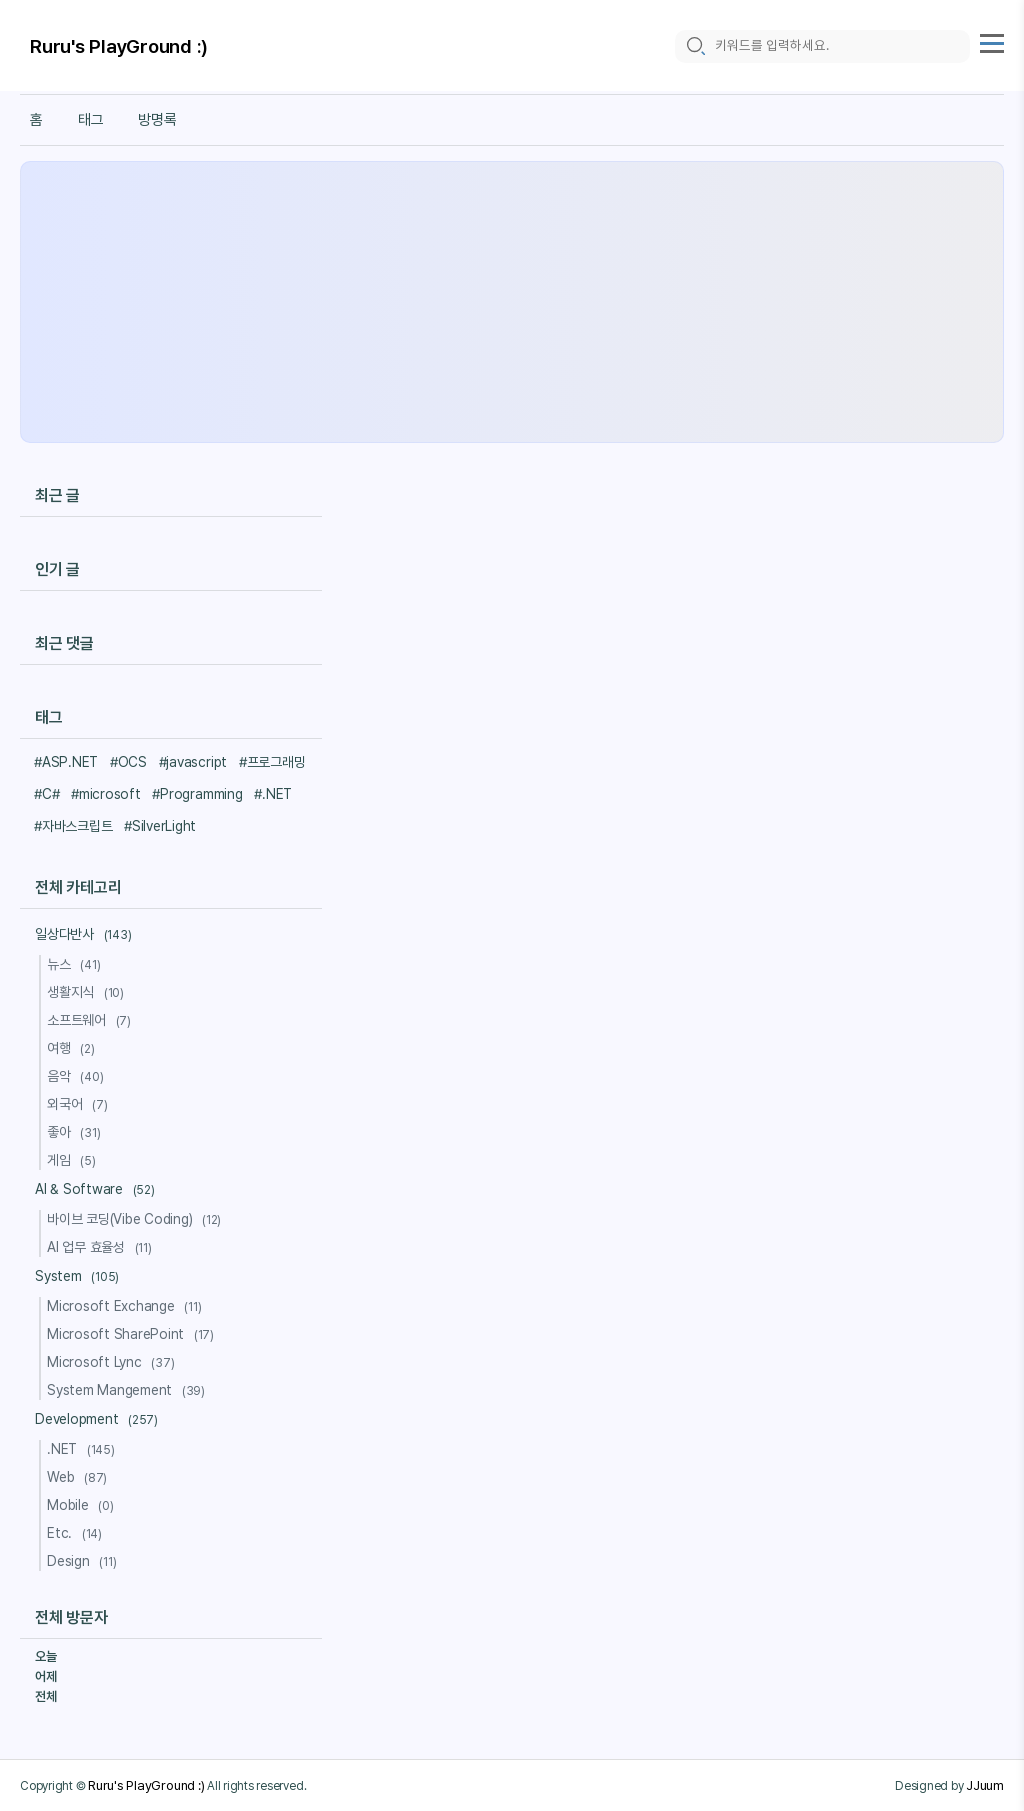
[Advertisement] (512, 302)
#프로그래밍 (272, 762)
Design (84, 1561)
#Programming (197, 794)
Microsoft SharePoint (133, 1334)
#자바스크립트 (73, 826)
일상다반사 (86, 934)
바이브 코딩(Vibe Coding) (137, 1219)
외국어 (80, 1104)
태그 (91, 120)
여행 (74, 1048)
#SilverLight (160, 826)
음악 (78, 1076)
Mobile (83, 1505)
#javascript (193, 762)
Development (99, 1419)
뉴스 (76, 964)
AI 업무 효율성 (102, 1247)
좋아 (76, 1132)
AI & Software (98, 1189)
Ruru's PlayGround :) (119, 47)
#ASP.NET (66, 762)
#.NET (273, 794)
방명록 (157, 120)
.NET (84, 1449)
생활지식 (88, 992)
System (80, 1276)
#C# (46, 794)
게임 (74, 1160)
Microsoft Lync (113, 1362)
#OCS (128, 762)
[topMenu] (992, 42)
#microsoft (106, 794)
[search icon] (695, 46)
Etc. (77, 1533)
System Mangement (129, 1390)
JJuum (985, 1785)
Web (80, 1477)
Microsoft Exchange (127, 1306)
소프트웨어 (92, 1020)
